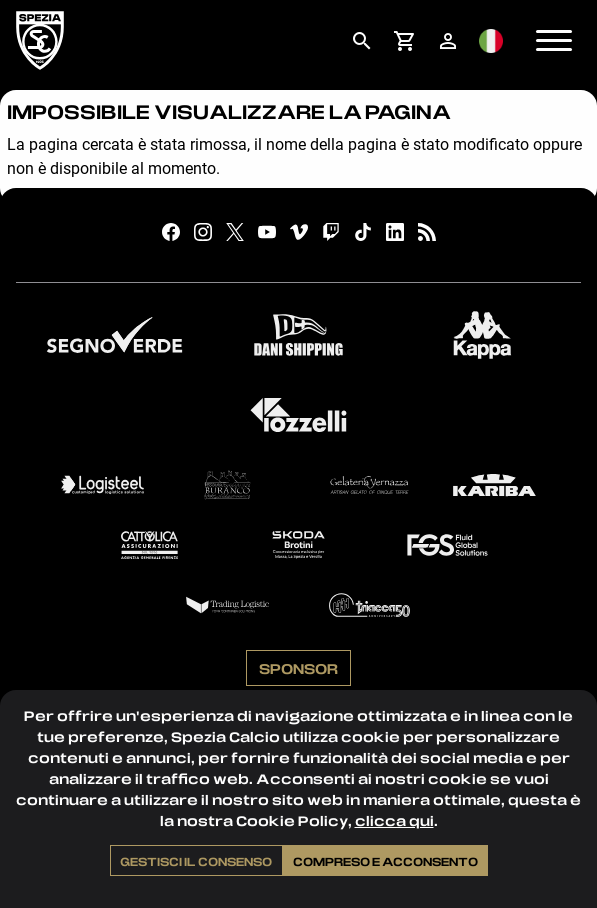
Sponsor (298, 668)
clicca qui (394, 820)
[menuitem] (361, 41)
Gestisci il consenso (196, 861)
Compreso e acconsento (385, 861)
